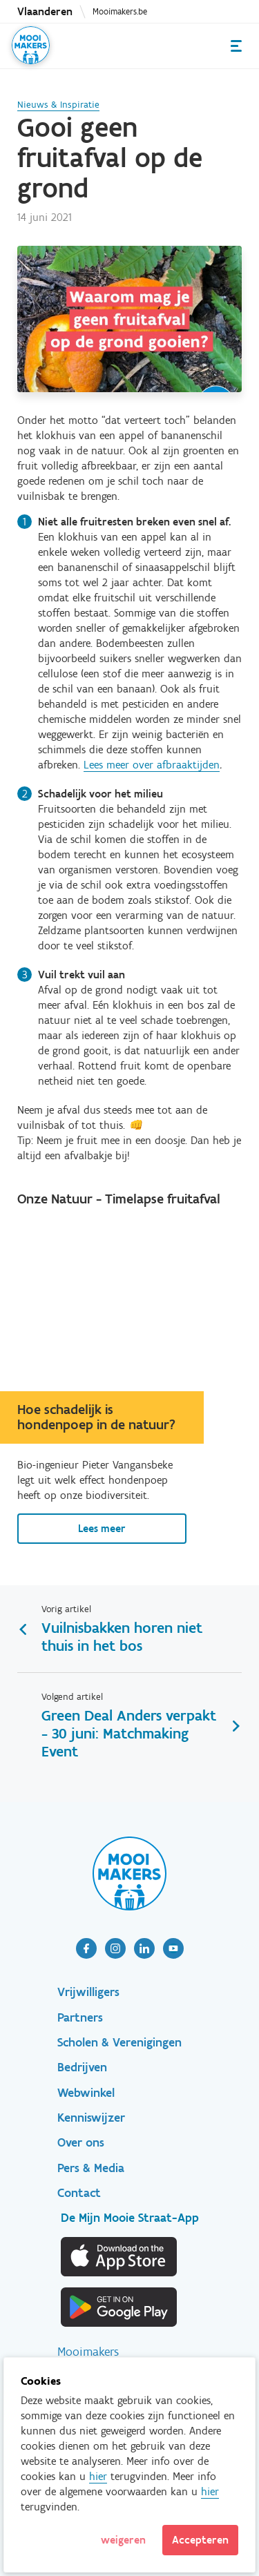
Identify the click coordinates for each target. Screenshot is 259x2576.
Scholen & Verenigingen (119, 2042)
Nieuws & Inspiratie (58, 104)
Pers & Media (90, 2168)
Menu (236, 46)
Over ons (80, 2142)
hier (98, 2476)
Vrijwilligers (88, 1991)
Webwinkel (86, 2092)
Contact (79, 2192)
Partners (80, 2017)
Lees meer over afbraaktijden (152, 764)
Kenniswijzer (91, 2117)
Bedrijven (82, 2067)
